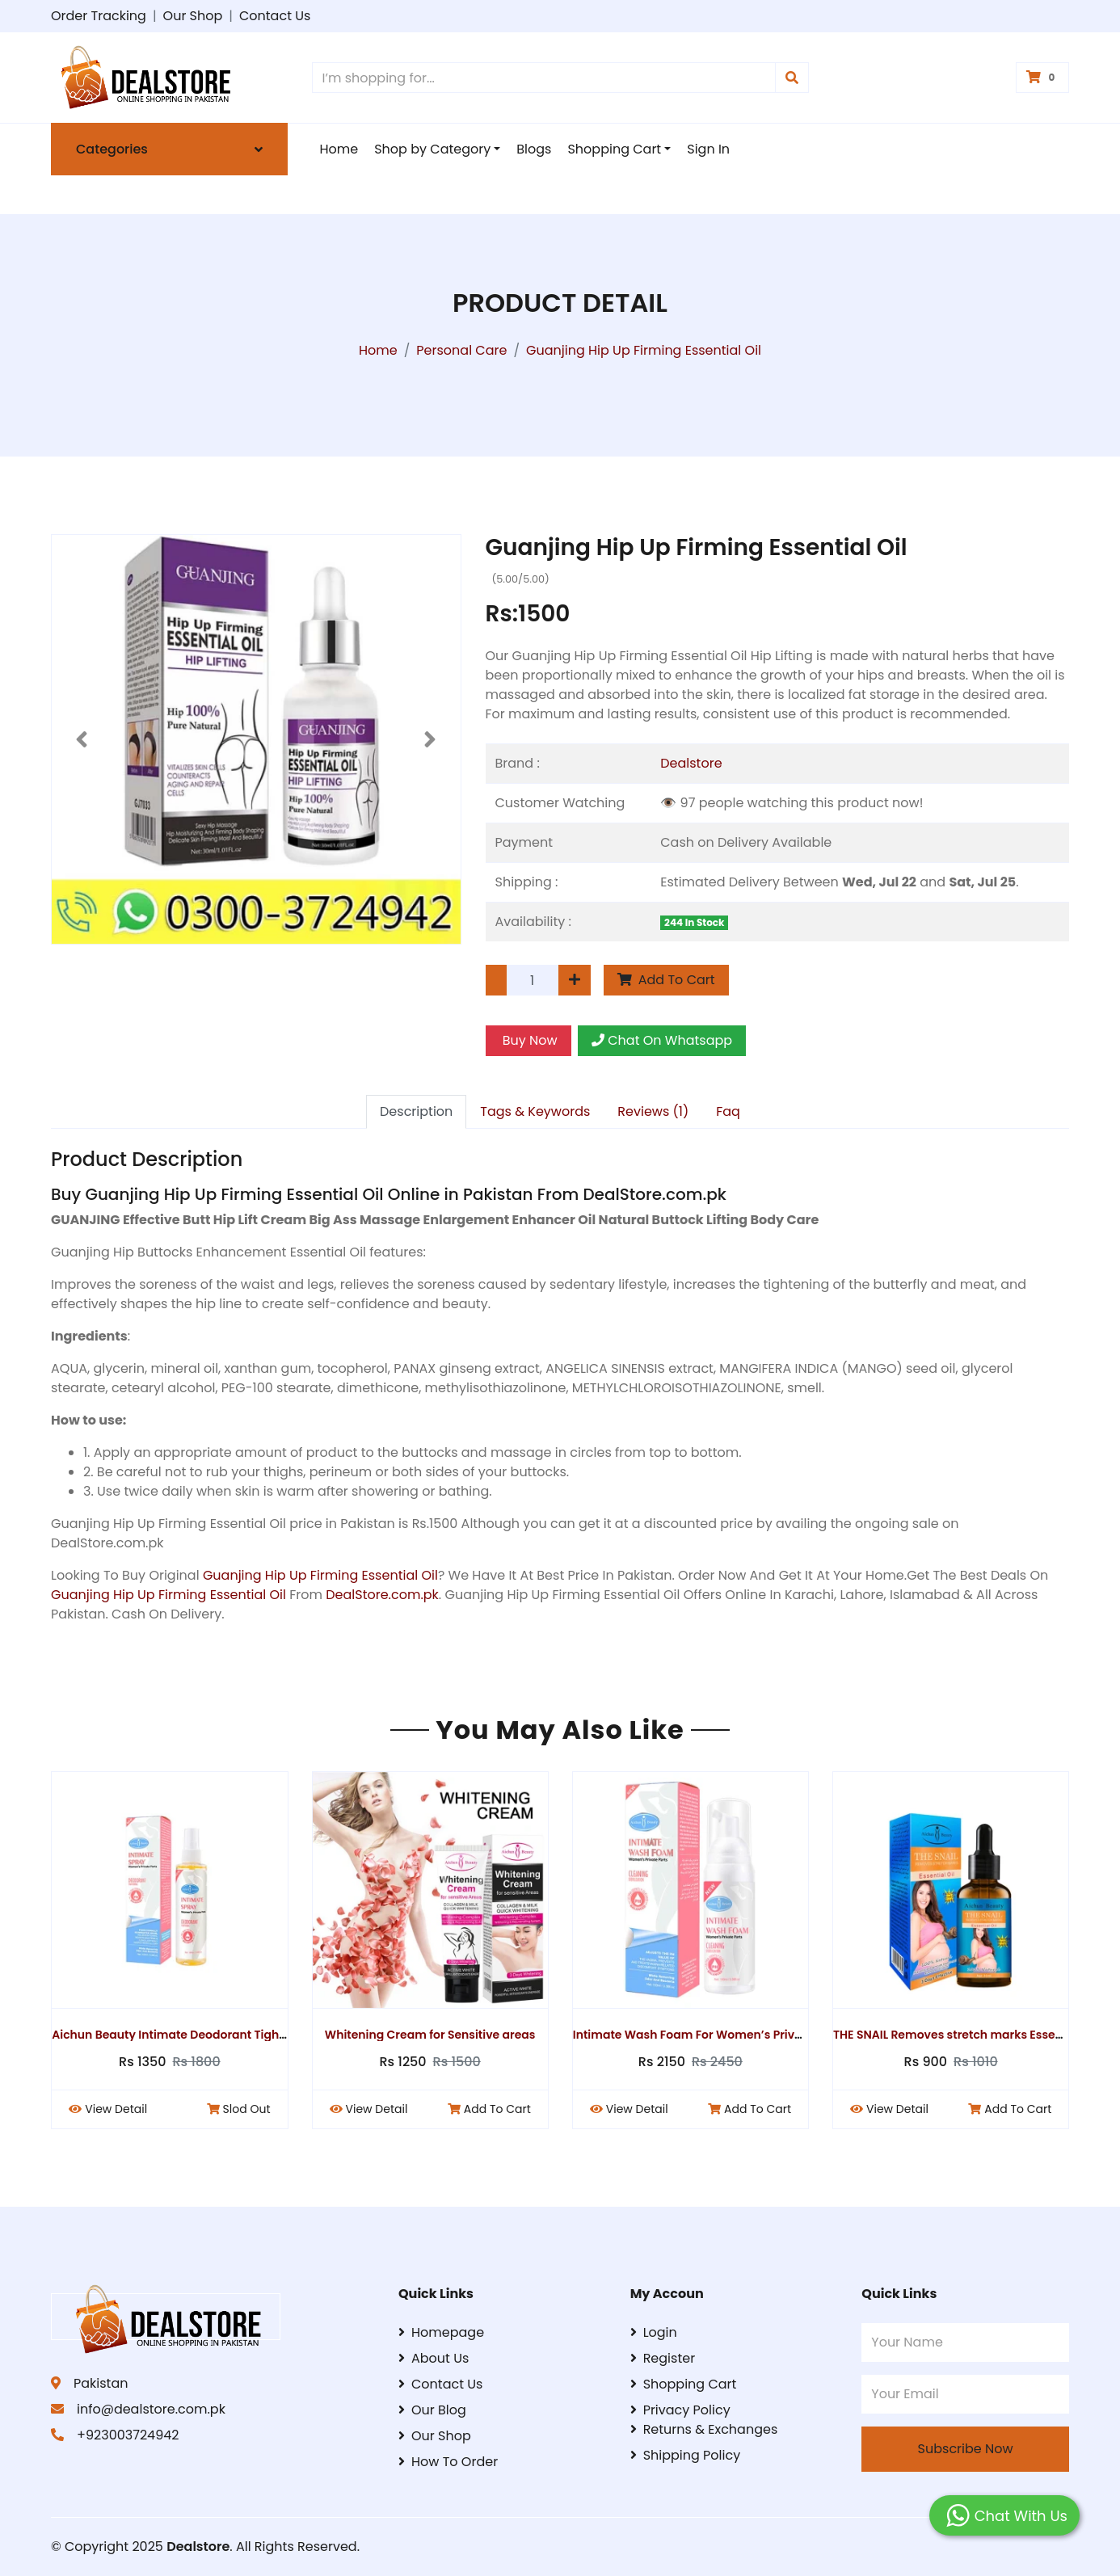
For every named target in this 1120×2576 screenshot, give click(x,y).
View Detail (114, 2109)
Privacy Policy (680, 2410)
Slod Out (244, 2109)
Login (653, 2332)
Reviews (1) (652, 1111)
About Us (433, 2358)
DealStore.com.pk (382, 1594)
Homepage (441, 2332)
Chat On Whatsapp (662, 1040)
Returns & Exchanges (704, 2429)
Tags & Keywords (535, 1111)
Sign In (708, 149)
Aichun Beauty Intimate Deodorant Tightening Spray (208, 2035)
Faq (728, 1111)
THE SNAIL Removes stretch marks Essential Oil (972, 2035)
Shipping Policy (685, 2455)
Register (662, 2358)
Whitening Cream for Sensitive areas (436, 2035)
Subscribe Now (965, 2448)
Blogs (533, 149)
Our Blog (432, 2410)
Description (416, 1111)
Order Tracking (98, 15)
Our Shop (193, 15)
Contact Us (274, 15)
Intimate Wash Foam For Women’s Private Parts (716, 2035)
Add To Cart (666, 979)
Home (339, 149)
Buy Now (528, 1040)
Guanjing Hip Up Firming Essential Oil (320, 1575)
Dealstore (691, 763)
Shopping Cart (614, 149)
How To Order (448, 2461)
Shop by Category (432, 149)
